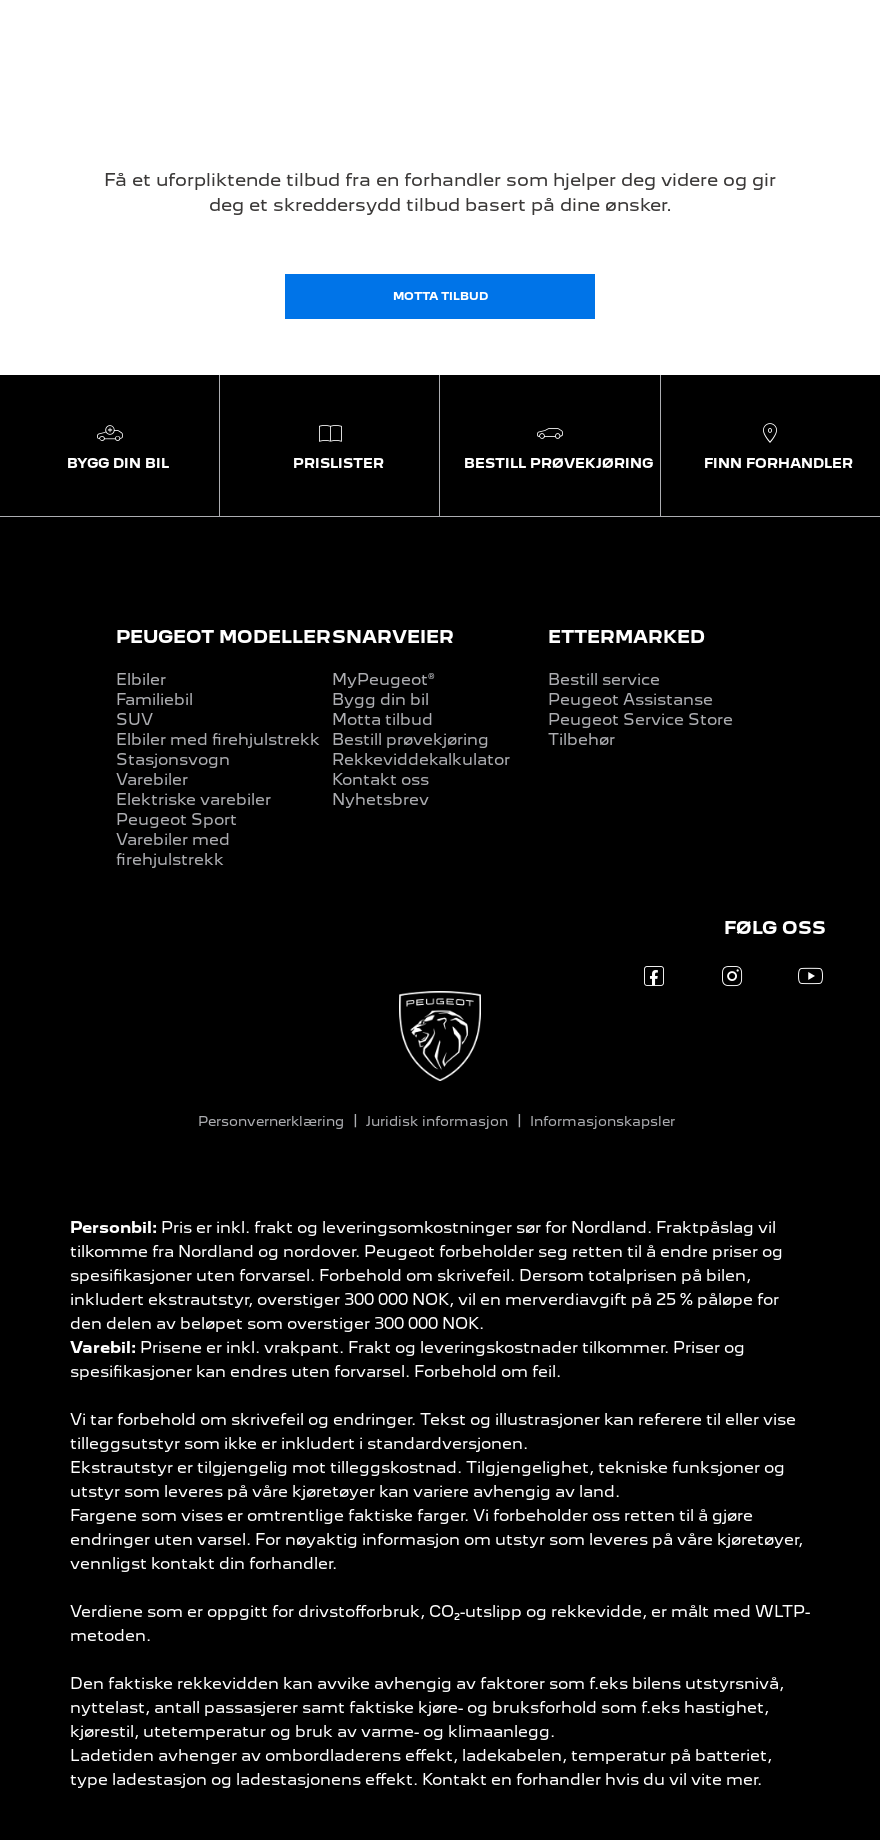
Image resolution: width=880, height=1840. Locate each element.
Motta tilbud (382, 719)
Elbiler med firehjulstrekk (218, 739)
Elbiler (141, 679)
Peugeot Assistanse (630, 699)
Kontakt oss (380, 779)
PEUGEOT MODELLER (223, 636)
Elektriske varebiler (193, 799)
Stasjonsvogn (173, 759)
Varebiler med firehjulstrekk (173, 849)
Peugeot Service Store (640, 719)
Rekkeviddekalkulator (421, 759)
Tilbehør (581, 739)
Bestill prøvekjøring (410, 739)
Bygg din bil (380, 699)
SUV (134, 719)
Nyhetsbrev (380, 799)
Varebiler (152, 779)
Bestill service (604, 679)
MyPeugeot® (383, 679)
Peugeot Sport (176, 819)
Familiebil (154, 699)
